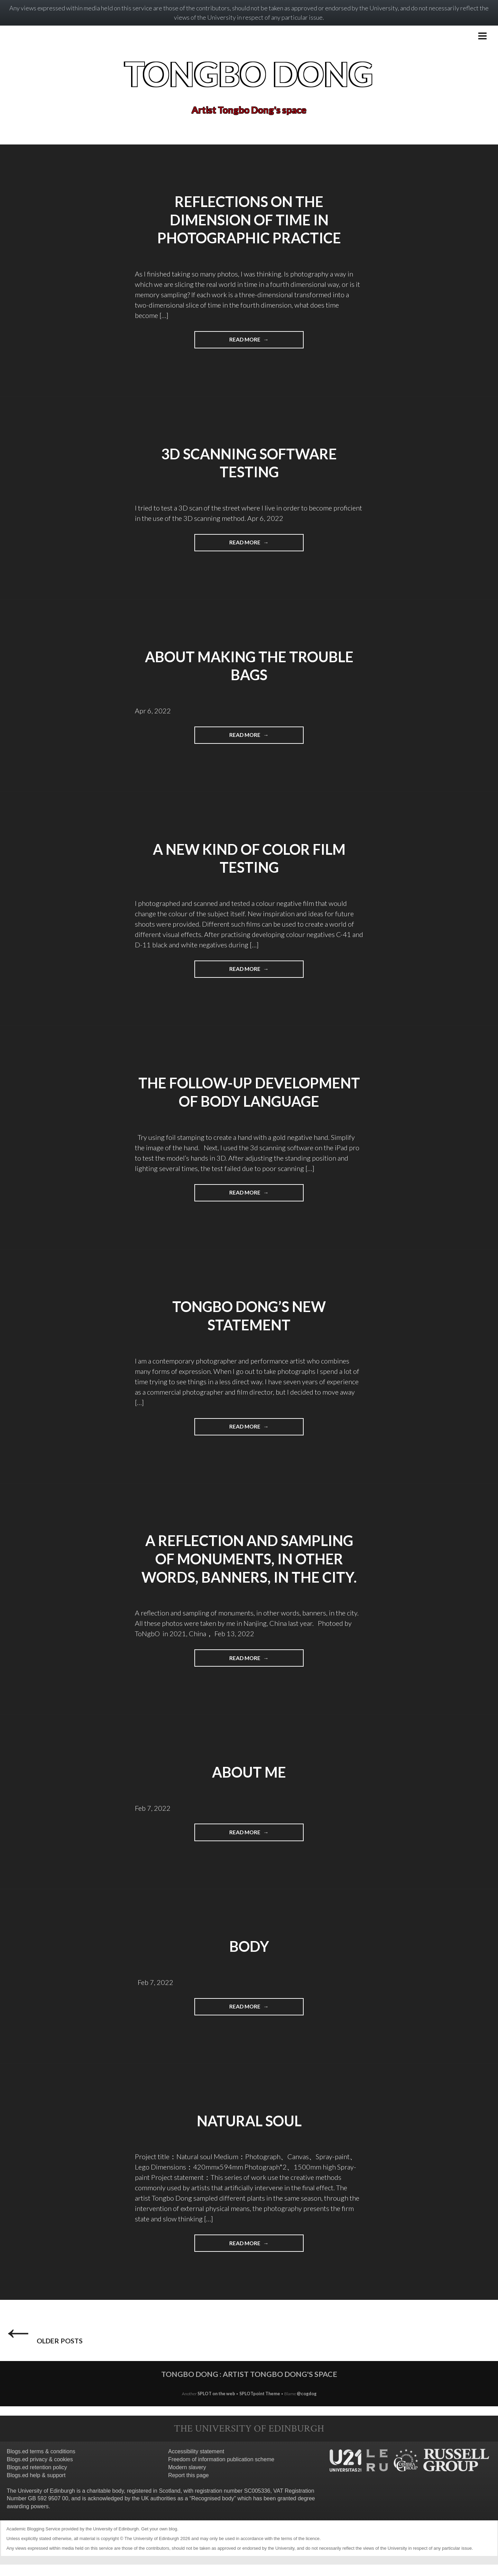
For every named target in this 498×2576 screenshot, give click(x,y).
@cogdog (306, 2405)
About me (249, 1771)
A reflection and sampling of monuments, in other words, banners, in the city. (249, 1558)
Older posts (38, 2338)
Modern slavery (187, 2479)
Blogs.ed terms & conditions (41, 2463)
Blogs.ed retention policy (37, 2479)
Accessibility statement (196, 2463)
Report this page (188, 2487)
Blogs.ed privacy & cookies (40, 2471)
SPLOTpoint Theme (260, 2405)
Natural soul (249, 2120)
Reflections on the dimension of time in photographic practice (249, 219)
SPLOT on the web (216, 2405)
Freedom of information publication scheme (221, 2471)
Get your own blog (159, 2540)
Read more (266, 341)
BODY (249, 1946)
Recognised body (212, 2510)
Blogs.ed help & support (36, 2487)
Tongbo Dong (249, 73)
